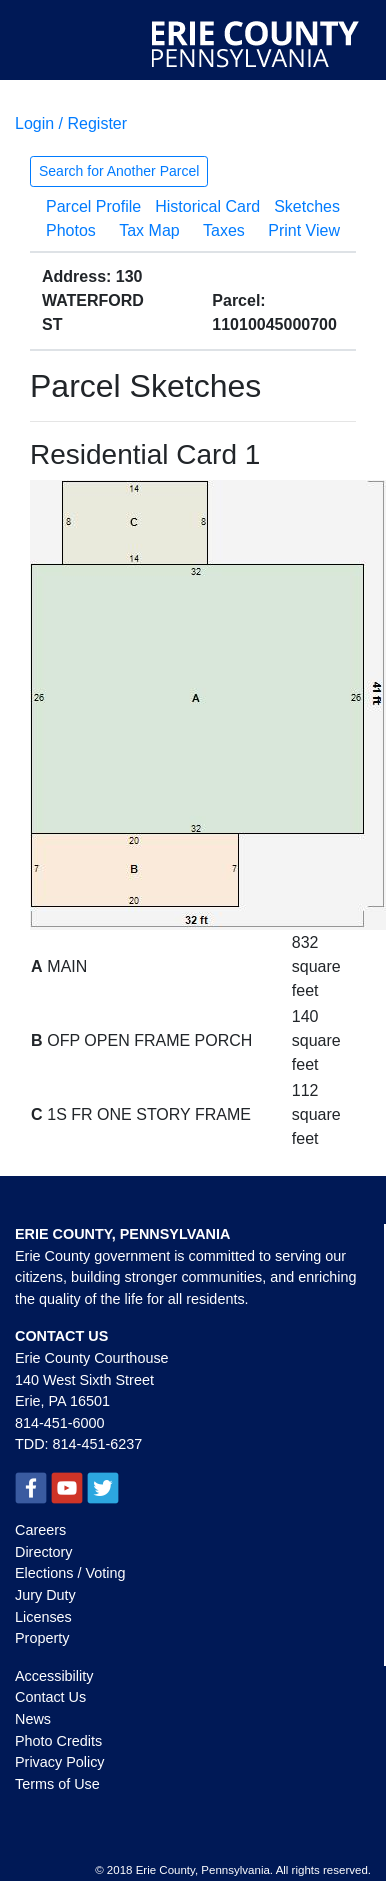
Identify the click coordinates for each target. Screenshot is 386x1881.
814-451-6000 (60, 1423)
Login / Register (71, 123)
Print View (304, 230)
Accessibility (54, 1676)
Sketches (307, 206)
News (33, 1719)
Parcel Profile (93, 206)
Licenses (43, 1617)
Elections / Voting (70, 1573)
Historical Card (207, 206)
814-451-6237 (98, 1444)
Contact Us (50, 1697)
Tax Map (149, 230)
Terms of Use (57, 1784)
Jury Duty (45, 1595)
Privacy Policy (60, 1762)
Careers (40, 1530)
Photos (71, 230)
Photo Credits (58, 1741)
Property (42, 1638)
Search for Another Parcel (119, 171)
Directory (44, 1552)
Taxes (224, 230)
